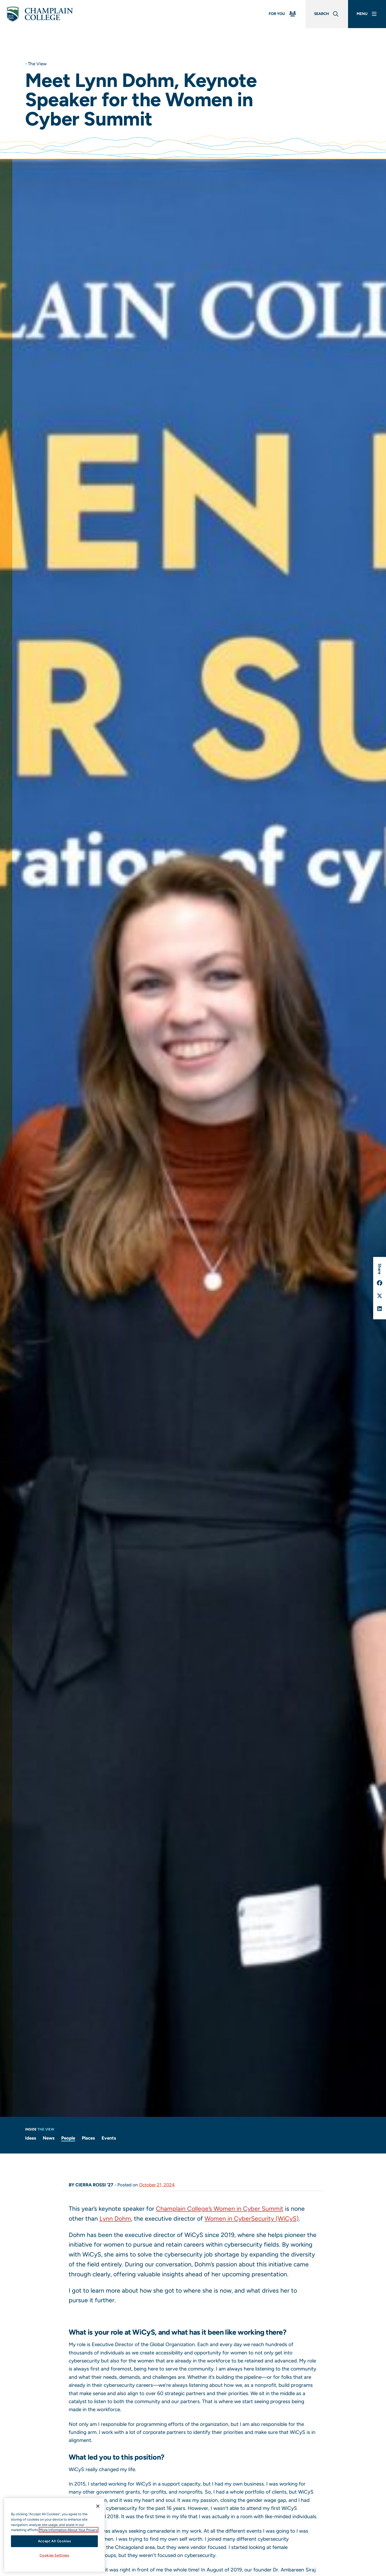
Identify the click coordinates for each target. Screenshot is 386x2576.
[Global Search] (327, 14)
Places (88, 2138)
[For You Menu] (283, 14)
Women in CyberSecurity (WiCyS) (251, 2218)
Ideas (30, 2138)
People (68, 2138)
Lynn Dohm (115, 2218)
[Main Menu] (367, 14)
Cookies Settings (54, 2555)
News (49, 2138)
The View (37, 63)
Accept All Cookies (54, 2541)
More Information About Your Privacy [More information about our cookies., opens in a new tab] (69, 2530)
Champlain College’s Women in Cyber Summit (219, 2208)
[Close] (98, 2506)
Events (109, 2138)
